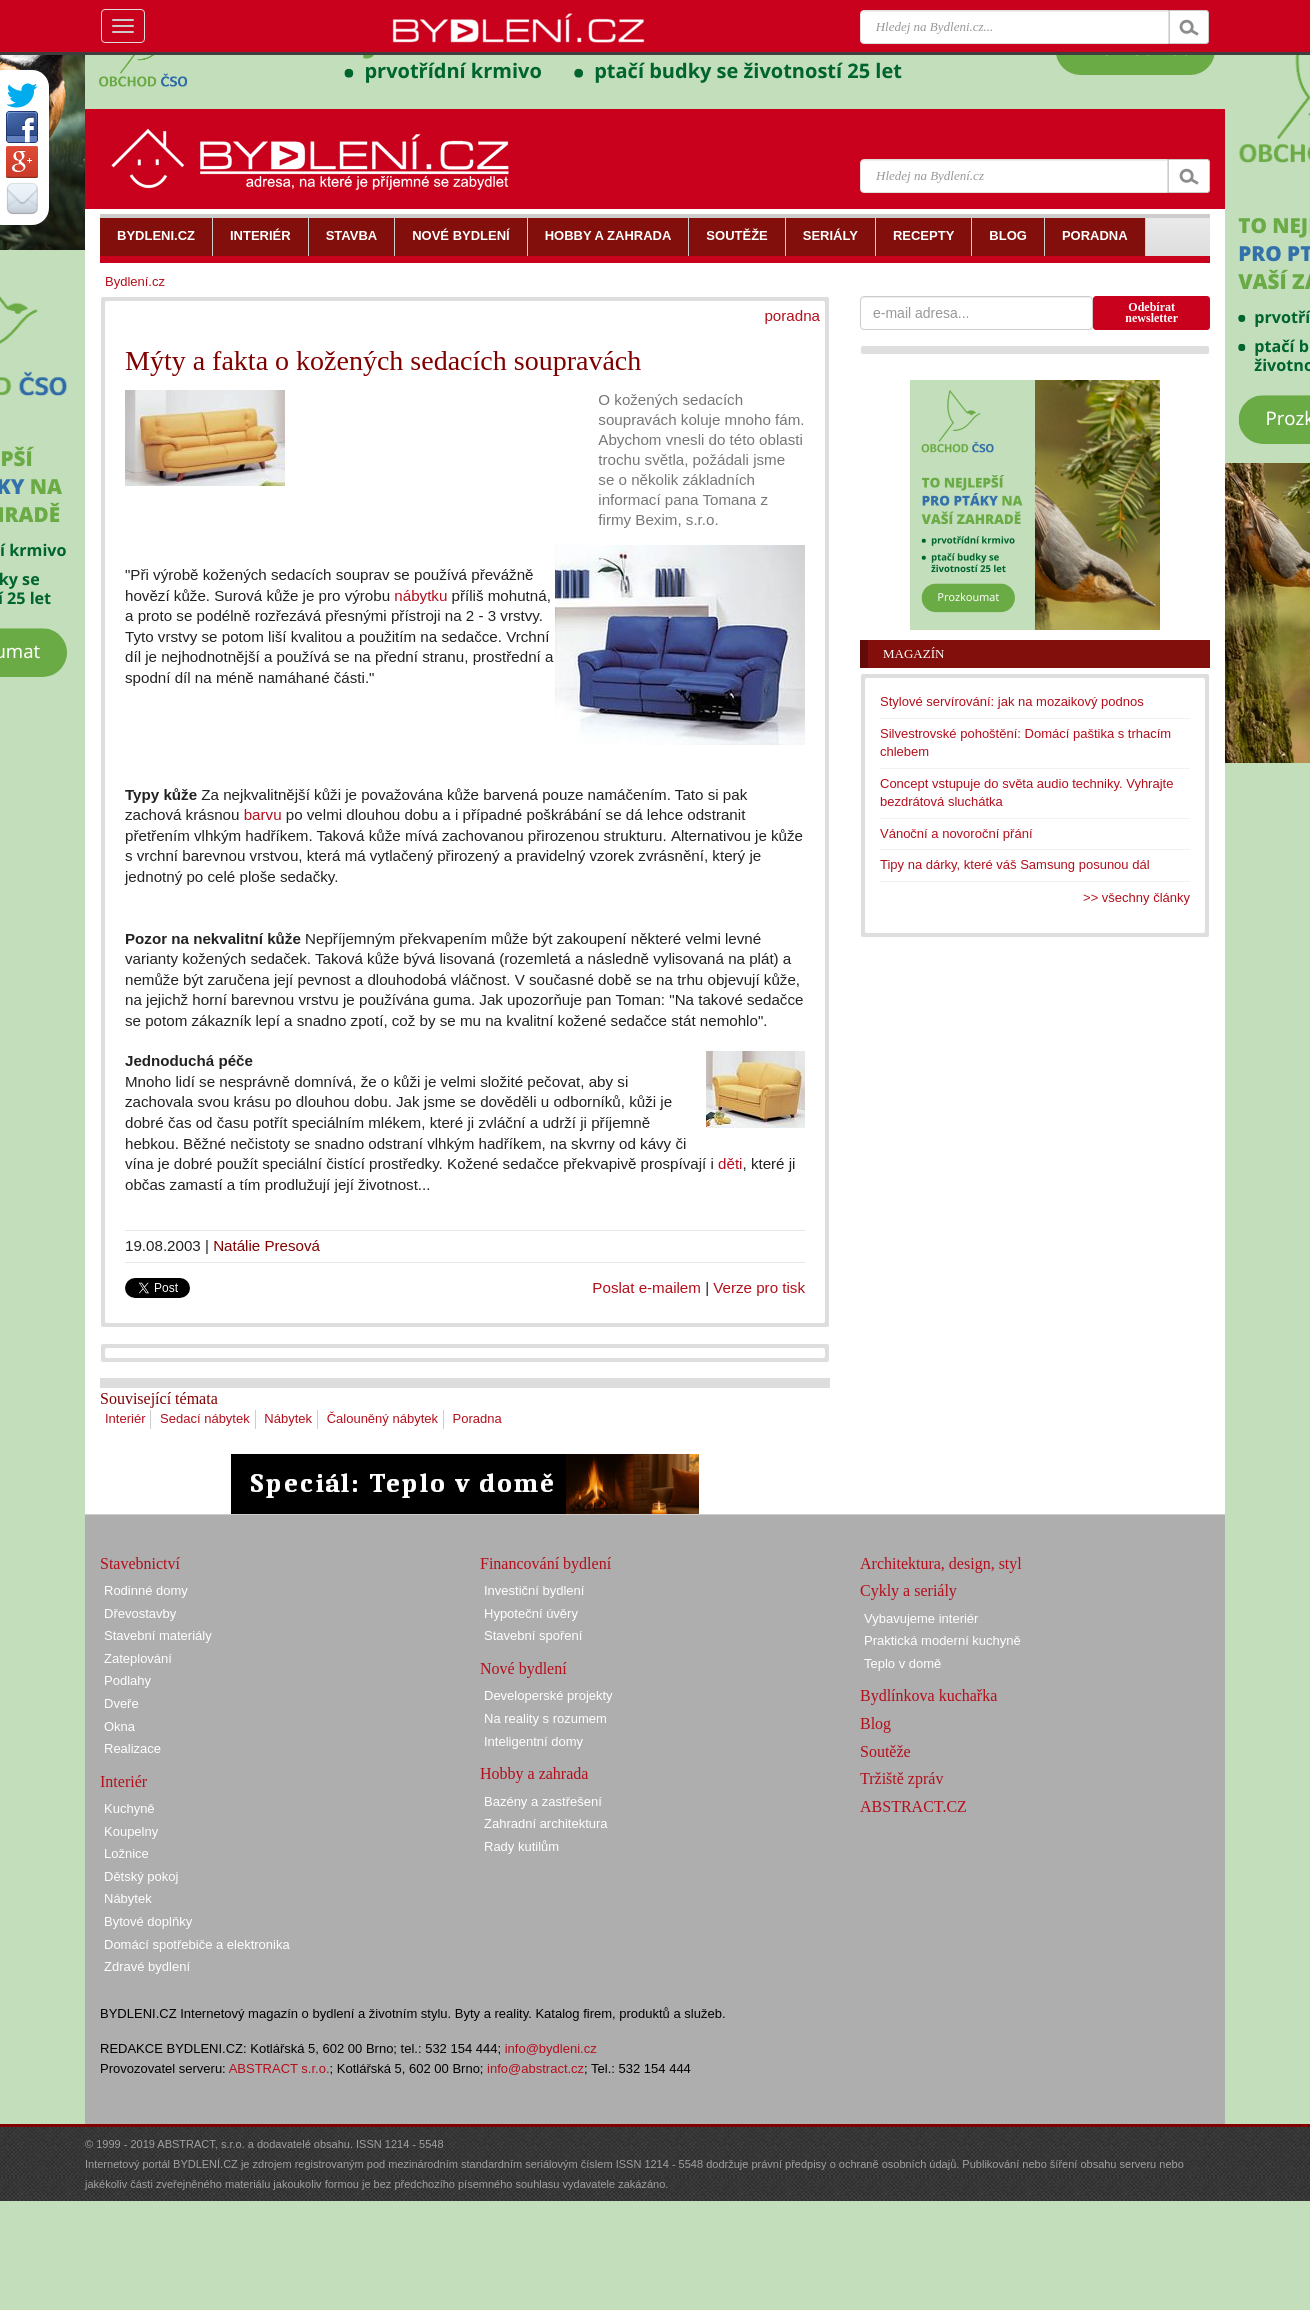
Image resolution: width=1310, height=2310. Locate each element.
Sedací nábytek (205, 1418)
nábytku (420, 595)
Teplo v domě (902, 1663)
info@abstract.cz (535, 2068)
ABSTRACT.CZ (913, 1806)
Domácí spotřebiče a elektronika (197, 1944)
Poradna (477, 1418)
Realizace (132, 1748)
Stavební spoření (533, 1635)
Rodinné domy (146, 1590)
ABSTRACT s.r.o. (279, 2068)
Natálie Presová (266, 1245)
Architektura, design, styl (941, 1563)
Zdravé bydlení (147, 1966)
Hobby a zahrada (534, 1773)
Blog (875, 1723)
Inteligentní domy (533, 1741)
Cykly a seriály (908, 1590)
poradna (792, 315)
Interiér (125, 1418)
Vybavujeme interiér (921, 1618)
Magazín (913, 653)
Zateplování (138, 1658)
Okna (119, 1726)
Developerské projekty (548, 1695)
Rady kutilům (521, 1846)
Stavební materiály (158, 1635)
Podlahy (127, 1680)
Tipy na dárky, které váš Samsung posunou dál (1015, 864)
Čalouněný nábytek (382, 1418)
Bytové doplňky (148, 1921)
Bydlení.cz (135, 281)
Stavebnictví (140, 1563)
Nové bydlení (523, 1668)
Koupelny (131, 1831)
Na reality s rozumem (545, 1718)
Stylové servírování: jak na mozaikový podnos (1012, 701)
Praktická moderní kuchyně (942, 1640)
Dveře (121, 1703)
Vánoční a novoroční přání (956, 833)
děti (730, 1163)
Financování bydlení (545, 1563)
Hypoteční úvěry (531, 1613)
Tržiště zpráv (901, 1778)
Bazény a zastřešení (543, 1801)
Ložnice (126, 1853)
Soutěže (885, 1751)
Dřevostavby (140, 1613)
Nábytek (288, 1418)
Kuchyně (129, 1808)
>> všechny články (1136, 897)
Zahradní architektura (546, 1823)
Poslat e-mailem (646, 1287)
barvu (263, 814)
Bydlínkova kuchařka (928, 1695)
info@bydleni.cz (551, 2048)
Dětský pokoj (141, 1876)
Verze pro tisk (759, 1287)
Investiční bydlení (534, 1590)
